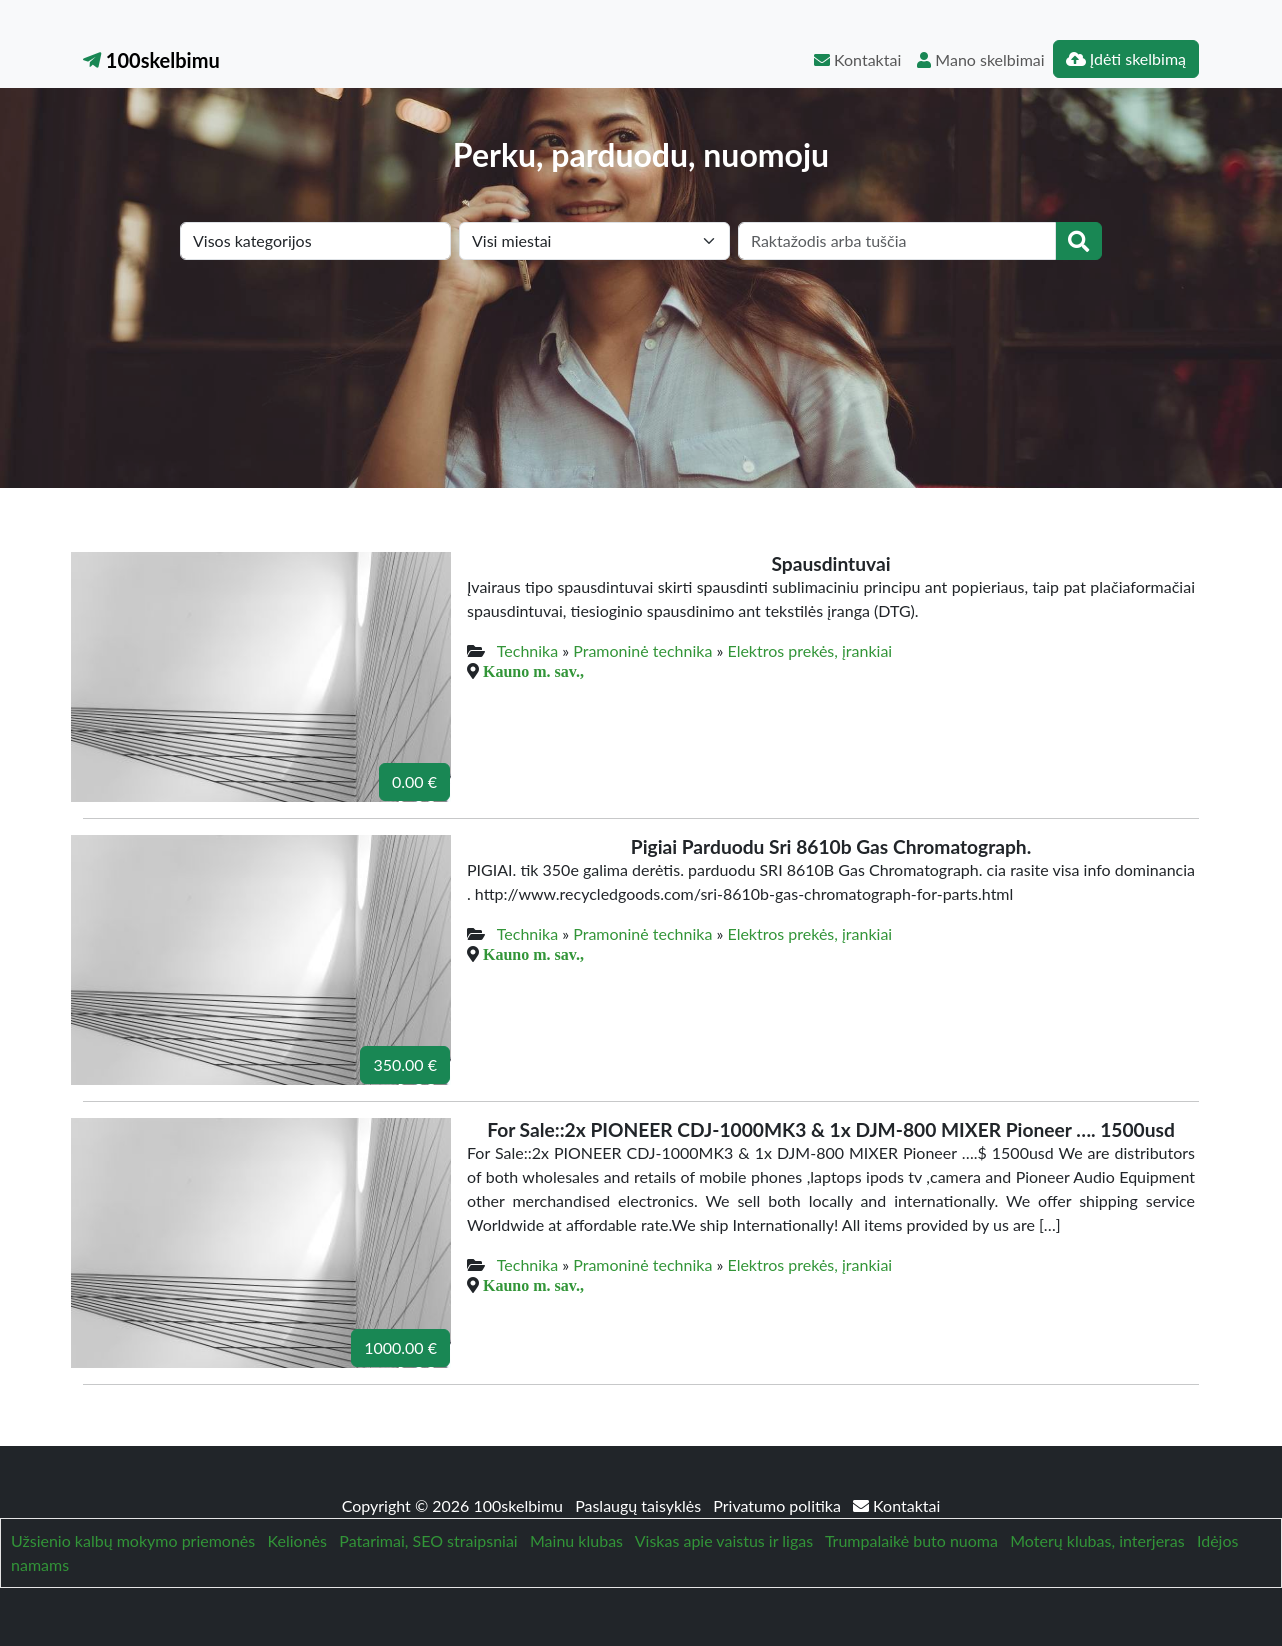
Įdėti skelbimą (1126, 58)
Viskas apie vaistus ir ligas (724, 1540)
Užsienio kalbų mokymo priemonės (133, 1540)
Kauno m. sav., (533, 671)
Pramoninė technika (642, 650)
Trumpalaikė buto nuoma (911, 1540)
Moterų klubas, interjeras (1097, 1540)
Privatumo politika (779, 1505)
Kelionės (297, 1540)
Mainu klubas (576, 1540)
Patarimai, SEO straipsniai (428, 1540)
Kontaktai (857, 59)
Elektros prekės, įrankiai (809, 650)
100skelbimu (151, 60)
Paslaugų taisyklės (640, 1505)
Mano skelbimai (980, 59)
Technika (527, 650)
